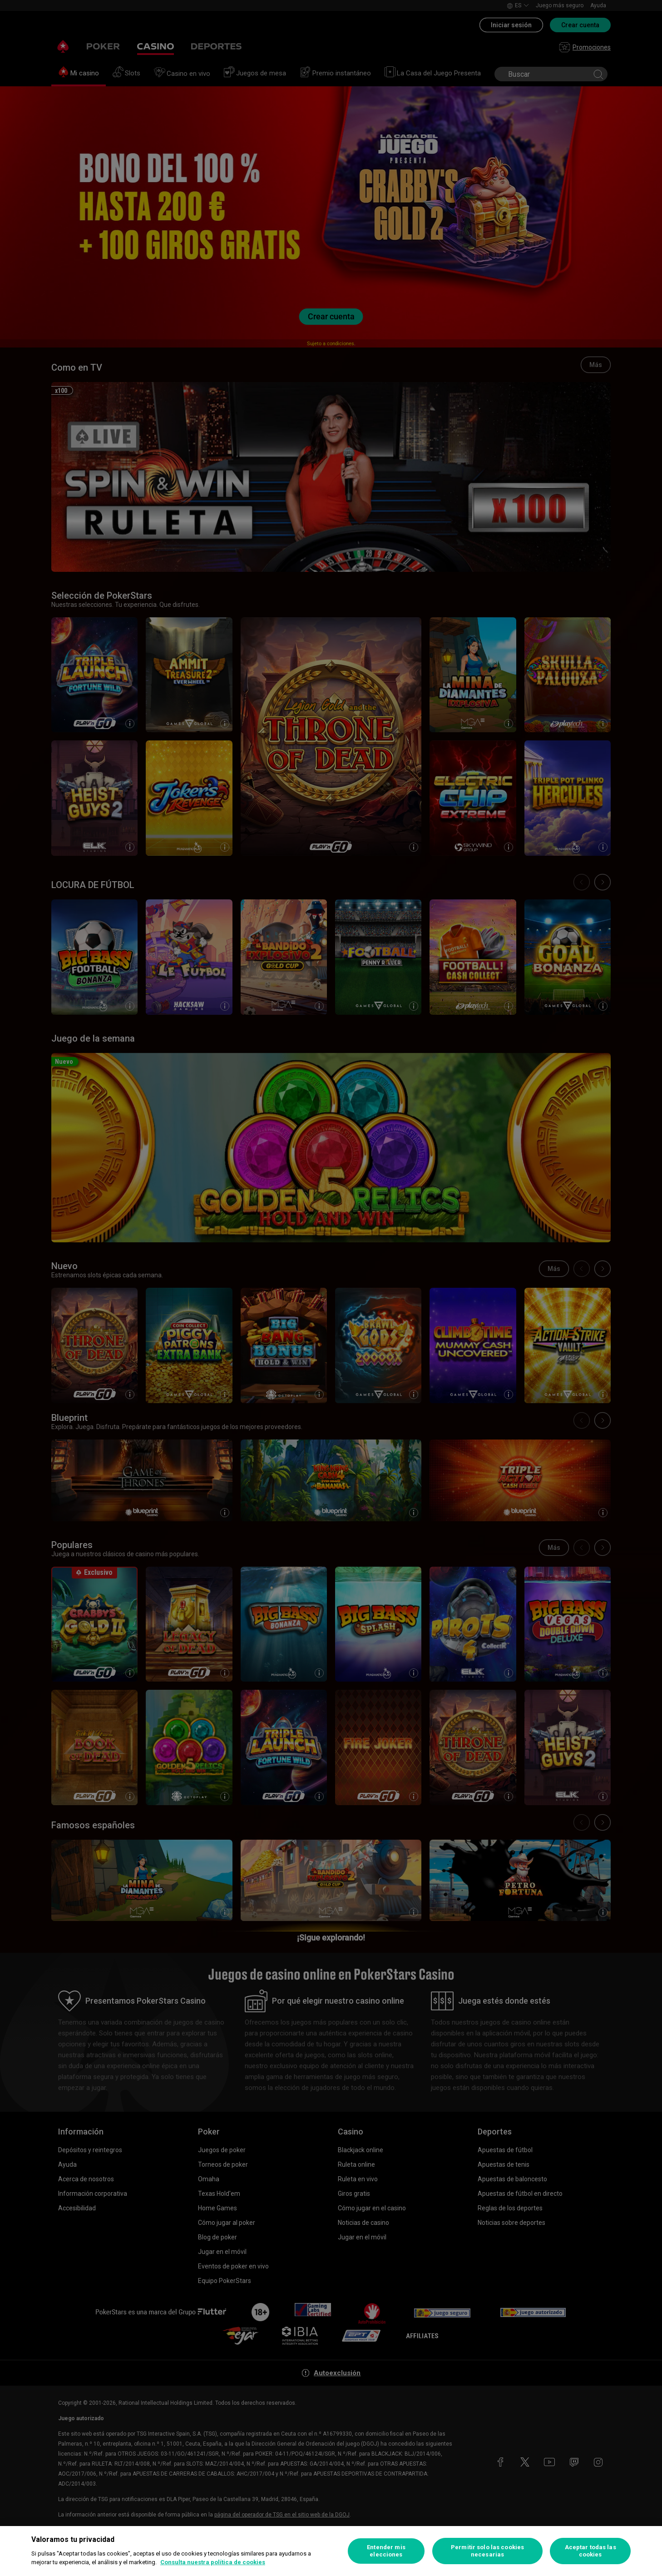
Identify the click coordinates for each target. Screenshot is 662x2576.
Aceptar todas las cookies (590, 2551)
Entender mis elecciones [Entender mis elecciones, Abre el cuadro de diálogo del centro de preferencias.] (386, 2551)
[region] (331, 2551)
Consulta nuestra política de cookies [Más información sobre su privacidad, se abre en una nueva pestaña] (212, 2562)
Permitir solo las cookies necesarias (487, 2551)
